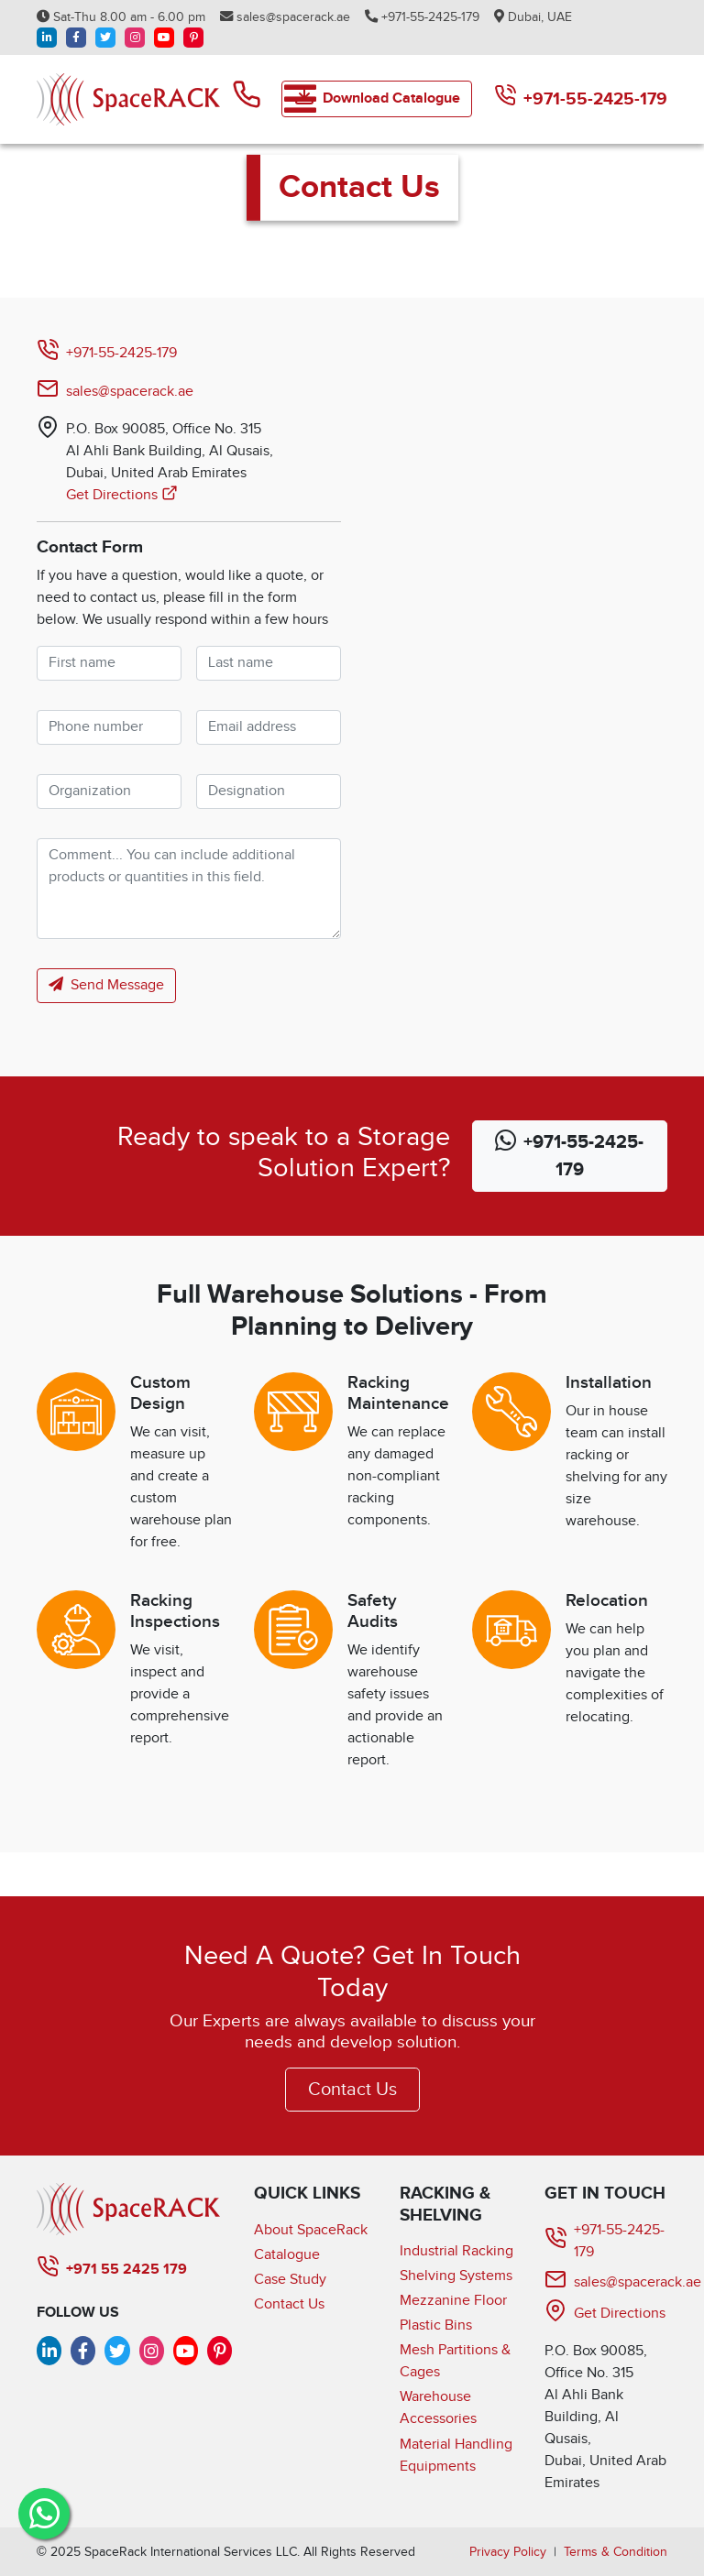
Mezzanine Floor (453, 2300)
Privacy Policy (507, 2552)
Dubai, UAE (533, 17)
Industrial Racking (456, 2251)
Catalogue (287, 2255)
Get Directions (122, 495)
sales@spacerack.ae (285, 17)
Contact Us (352, 2090)
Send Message (106, 985)
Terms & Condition (615, 2552)
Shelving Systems (456, 2276)
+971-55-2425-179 (422, 17)
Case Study (290, 2279)
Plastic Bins (436, 2325)
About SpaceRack (311, 2230)
